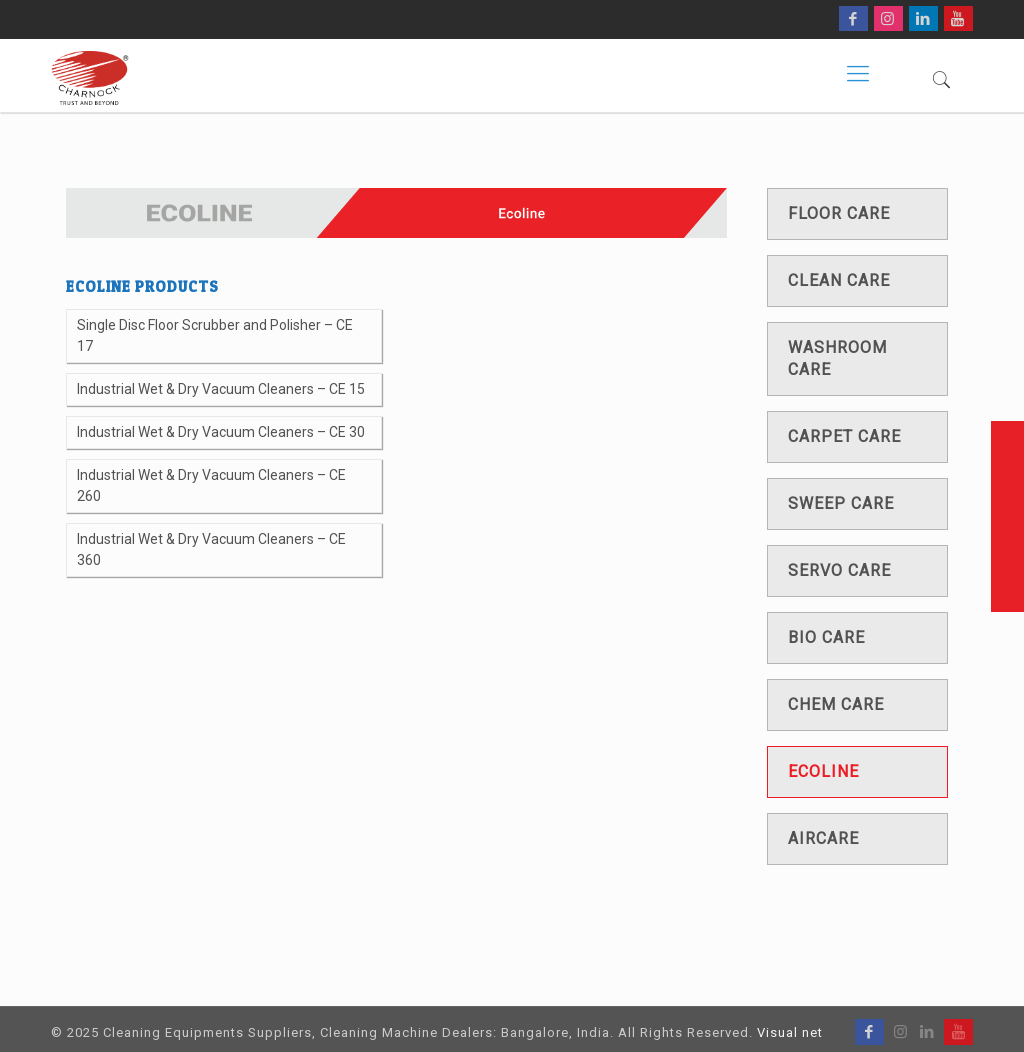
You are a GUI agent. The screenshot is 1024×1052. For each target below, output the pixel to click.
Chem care (836, 704)
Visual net (790, 1032)
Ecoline (823, 771)
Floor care (839, 213)
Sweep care (841, 503)
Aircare (823, 838)
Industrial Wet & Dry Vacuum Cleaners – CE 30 (221, 432)
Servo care (839, 570)
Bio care (826, 637)
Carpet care (844, 436)
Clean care (839, 280)
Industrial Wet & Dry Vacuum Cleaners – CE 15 (221, 389)
